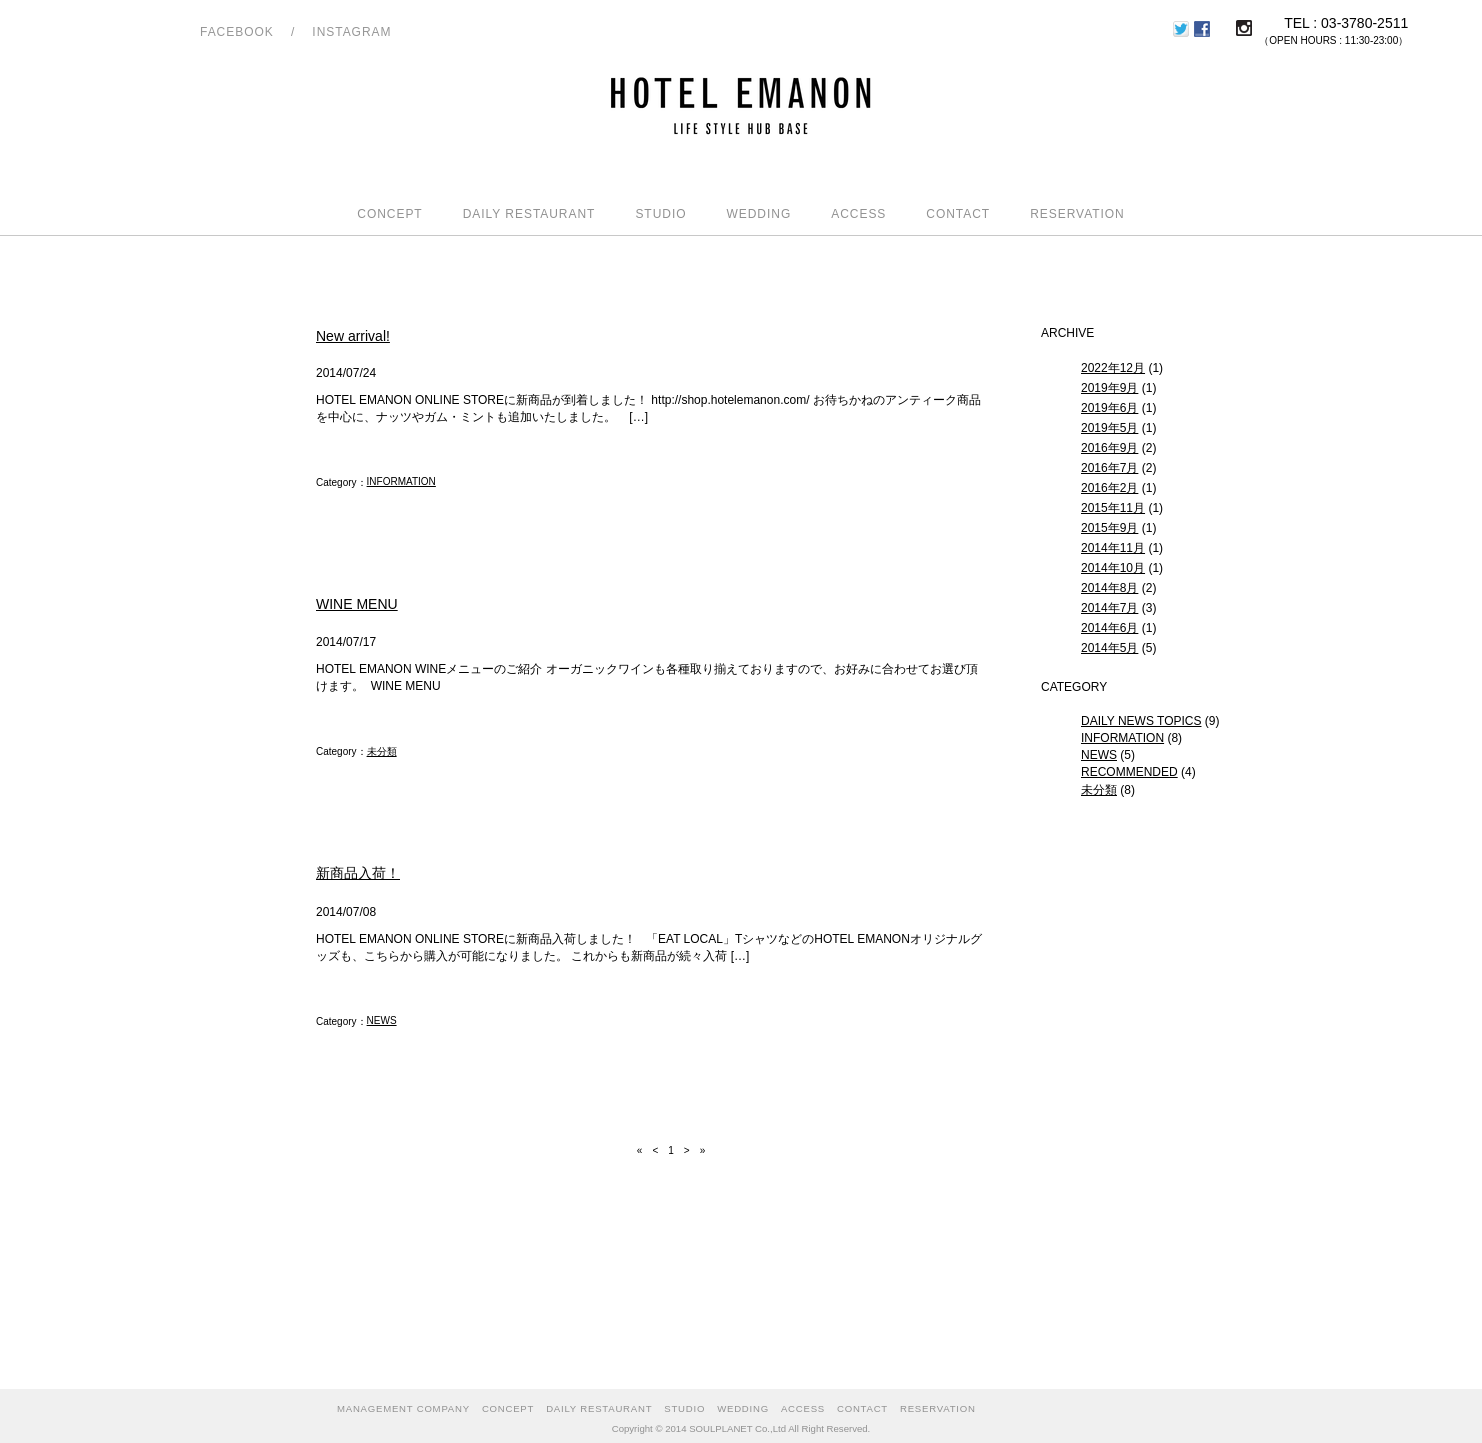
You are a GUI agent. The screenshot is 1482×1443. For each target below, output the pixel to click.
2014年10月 (1113, 568)
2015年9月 (1109, 528)
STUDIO (660, 214)
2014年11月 (1113, 548)
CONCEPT (389, 214)
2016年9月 (1109, 448)
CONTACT (958, 214)
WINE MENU (357, 604)
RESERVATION (1077, 214)
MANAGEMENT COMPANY (403, 1408)
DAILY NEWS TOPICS (1141, 721)
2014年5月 (1109, 648)
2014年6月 (1109, 628)
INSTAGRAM (351, 32)
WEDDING (758, 214)
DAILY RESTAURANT (529, 214)
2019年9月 (1109, 388)
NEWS (382, 1020)
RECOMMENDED (1129, 772)
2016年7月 (1109, 468)
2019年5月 (1109, 428)
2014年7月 (1109, 608)
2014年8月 (1109, 588)
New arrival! (353, 336)
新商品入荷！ (358, 873)
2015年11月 (1113, 508)
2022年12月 (1113, 368)
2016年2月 (1109, 488)
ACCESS (858, 214)
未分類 (382, 751)
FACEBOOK (237, 32)
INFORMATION (401, 481)
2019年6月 (1109, 408)
